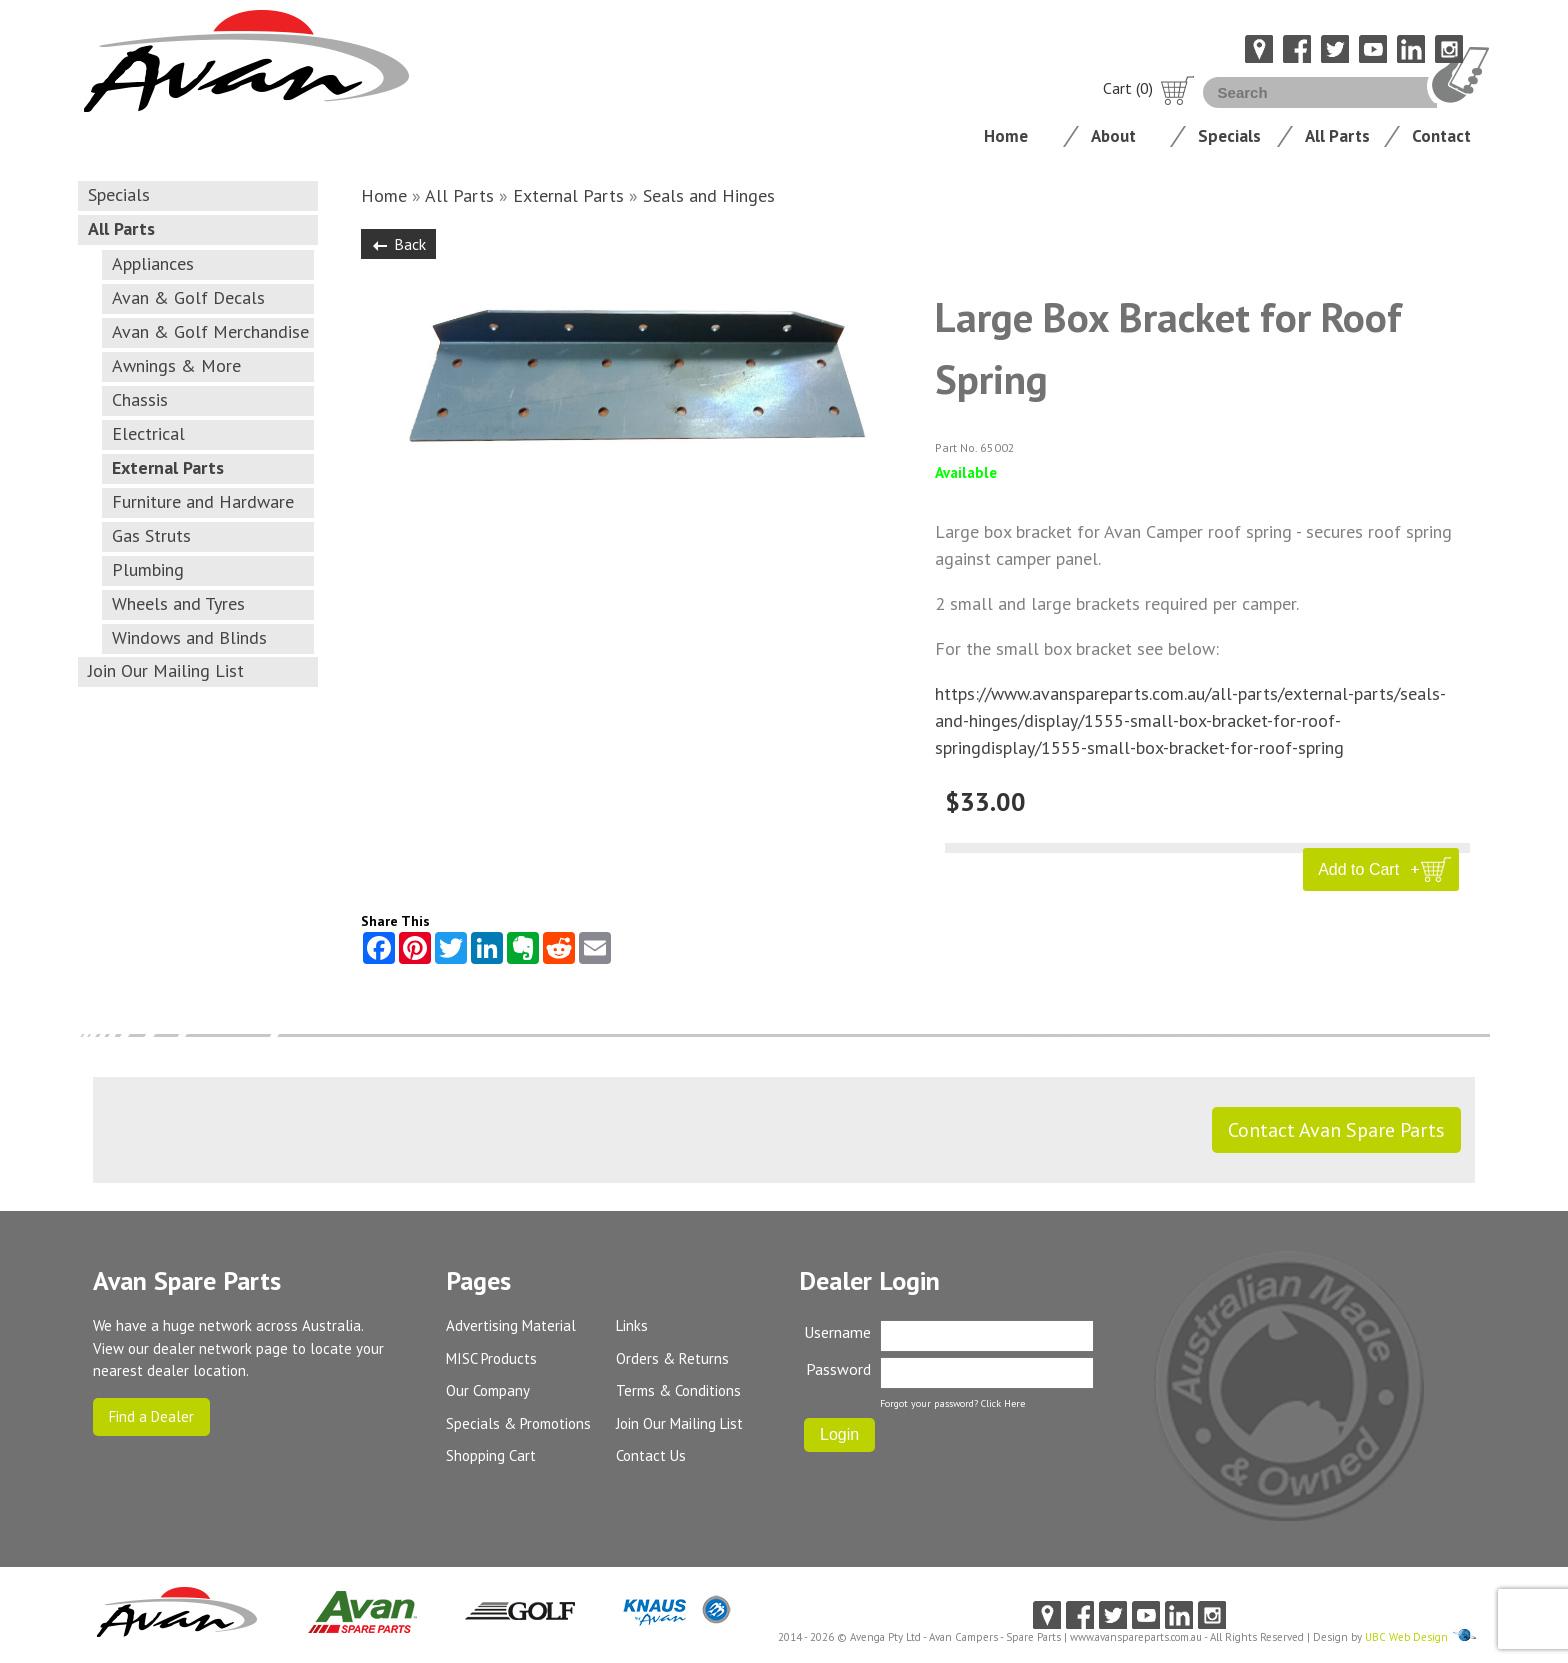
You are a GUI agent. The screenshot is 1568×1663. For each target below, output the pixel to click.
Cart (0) (1149, 88)
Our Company (488, 1390)
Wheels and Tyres (178, 603)
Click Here (1003, 1403)
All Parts (1337, 136)
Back (398, 244)
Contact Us (651, 1455)
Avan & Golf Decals (188, 297)
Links (632, 1325)
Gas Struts (151, 535)
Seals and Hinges (709, 195)
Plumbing (148, 569)
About (1113, 136)
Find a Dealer (151, 1416)
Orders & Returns (672, 1358)
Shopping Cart (491, 1455)
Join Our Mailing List (166, 670)
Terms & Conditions (678, 1390)
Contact (1441, 136)
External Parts (168, 467)
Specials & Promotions (518, 1423)
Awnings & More (176, 365)
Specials (1229, 136)
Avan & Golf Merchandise (210, 331)
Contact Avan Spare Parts (1336, 1130)
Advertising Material (511, 1325)
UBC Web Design (1406, 1637)
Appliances (153, 263)
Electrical (148, 433)
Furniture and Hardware (203, 501)
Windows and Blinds (189, 637)
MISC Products (491, 1358)
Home (1006, 136)
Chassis (140, 399)
